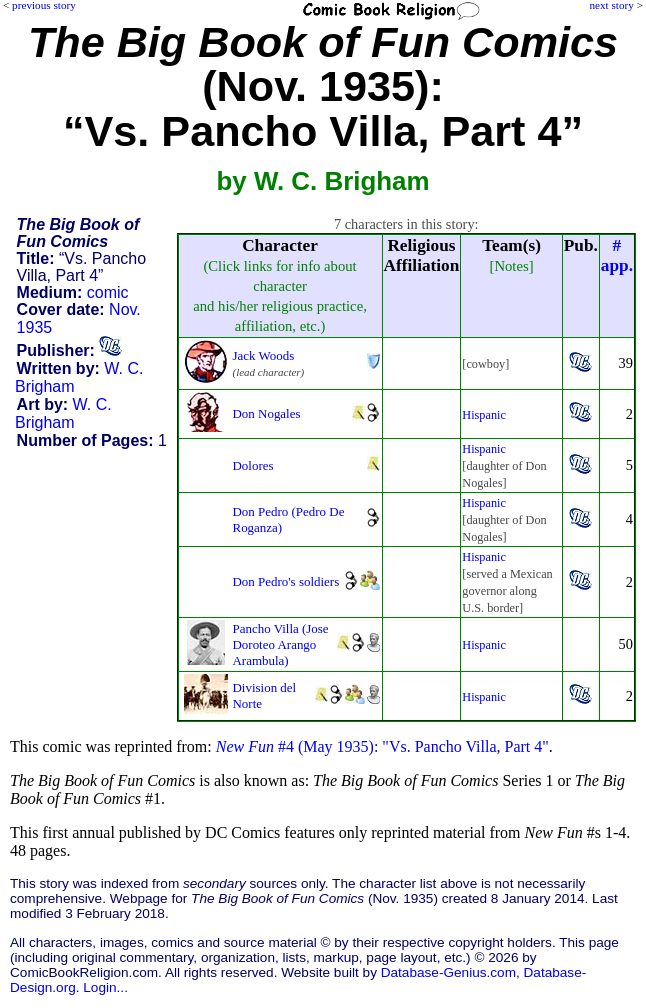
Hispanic (484, 415)
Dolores (253, 465)
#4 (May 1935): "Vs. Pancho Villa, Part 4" (382, 746)
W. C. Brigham (63, 413)
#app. (617, 255)
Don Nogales (267, 413)
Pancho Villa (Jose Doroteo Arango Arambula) (281, 644)
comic (108, 292)
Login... (105, 987)
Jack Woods (264, 355)
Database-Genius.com (448, 972)
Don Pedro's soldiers (286, 581)
